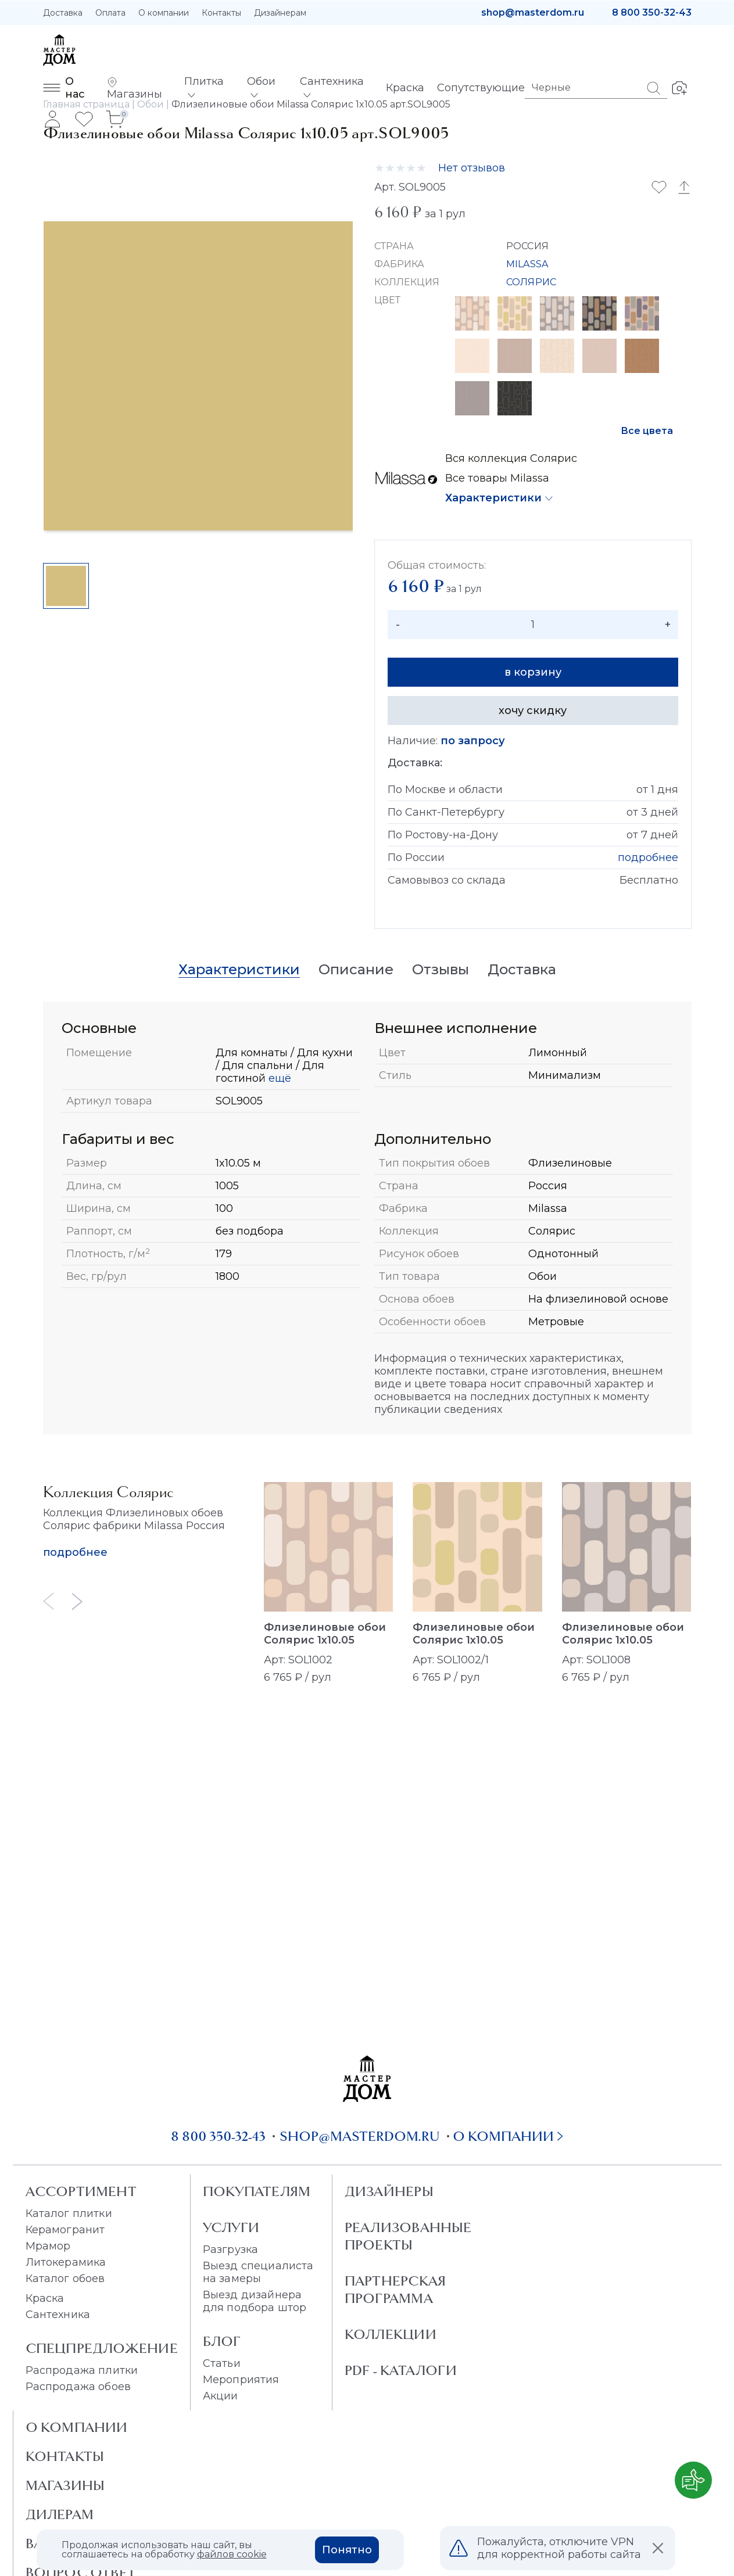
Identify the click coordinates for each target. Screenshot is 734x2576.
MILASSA (527, 264)
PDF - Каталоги (401, 2370)
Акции (220, 2396)
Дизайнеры (389, 2191)
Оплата (110, 13)
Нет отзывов (471, 168)
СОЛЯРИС (531, 282)
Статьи (222, 2363)
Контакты (221, 13)
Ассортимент (81, 2191)
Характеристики (493, 497)
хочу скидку (533, 710)
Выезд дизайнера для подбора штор (255, 2301)
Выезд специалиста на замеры (258, 2272)
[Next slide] (77, 1601)
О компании (163, 13)
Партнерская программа (395, 2289)
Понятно (347, 2549)
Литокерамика (66, 2262)
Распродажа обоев (78, 2386)
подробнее (648, 857)
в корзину (532, 672)
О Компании (77, 2427)
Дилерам (60, 2514)
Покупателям (256, 2191)
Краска (45, 2298)
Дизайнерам (280, 13)
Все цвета (647, 430)
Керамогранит (65, 2229)
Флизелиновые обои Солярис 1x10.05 (325, 1633)
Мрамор (48, 2246)
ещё (278, 1078)
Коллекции (390, 2334)
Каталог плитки (69, 2213)
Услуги (231, 2227)
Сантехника (58, 2314)
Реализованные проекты (408, 2236)
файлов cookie (232, 2554)
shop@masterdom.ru (532, 12)
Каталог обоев (65, 2278)
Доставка (63, 13)
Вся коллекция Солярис (511, 458)
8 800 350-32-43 (652, 12)
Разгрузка (230, 2249)
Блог (222, 2341)
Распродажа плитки (82, 2370)
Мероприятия (241, 2379)
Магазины (65, 2485)
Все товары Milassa (497, 478)
